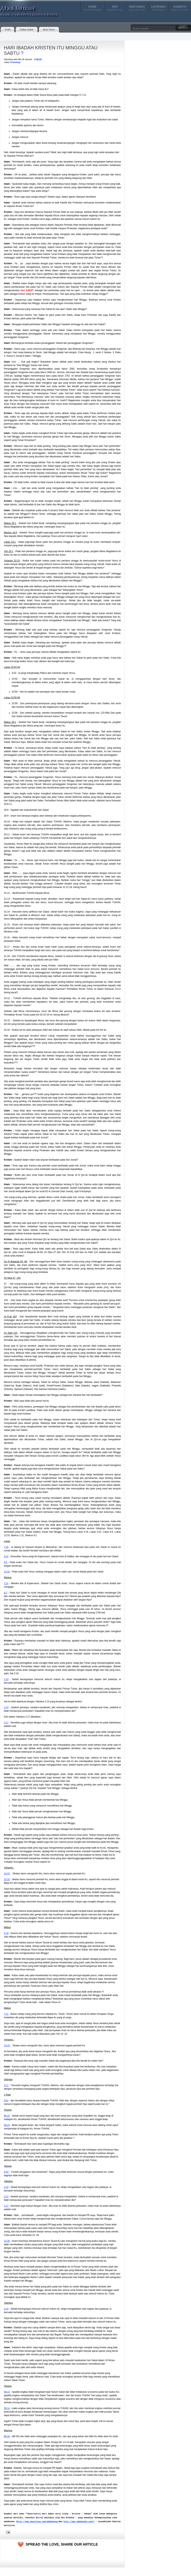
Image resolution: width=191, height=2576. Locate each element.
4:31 (6, 1556)
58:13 (7, 2392)
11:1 (6, 2085)
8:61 (6, 2100)
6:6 (5, 1562)
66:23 (7, 2125)
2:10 (6, 1679)
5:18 (6, 1933)
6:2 (5, 1592)
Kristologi (15, 62)
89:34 (7, 2436)
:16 (7, 1547)
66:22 (7, 2115)
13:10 (7, 1571)
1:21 (6, 1583)
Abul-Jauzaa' (25, 9)
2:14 (6, 1707)
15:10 (7, 1879)
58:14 (7, 2408)
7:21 (6, 2014)
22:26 (7, 2241)
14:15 (7, 1873)
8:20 (6, 2172)
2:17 (6, 1722)
